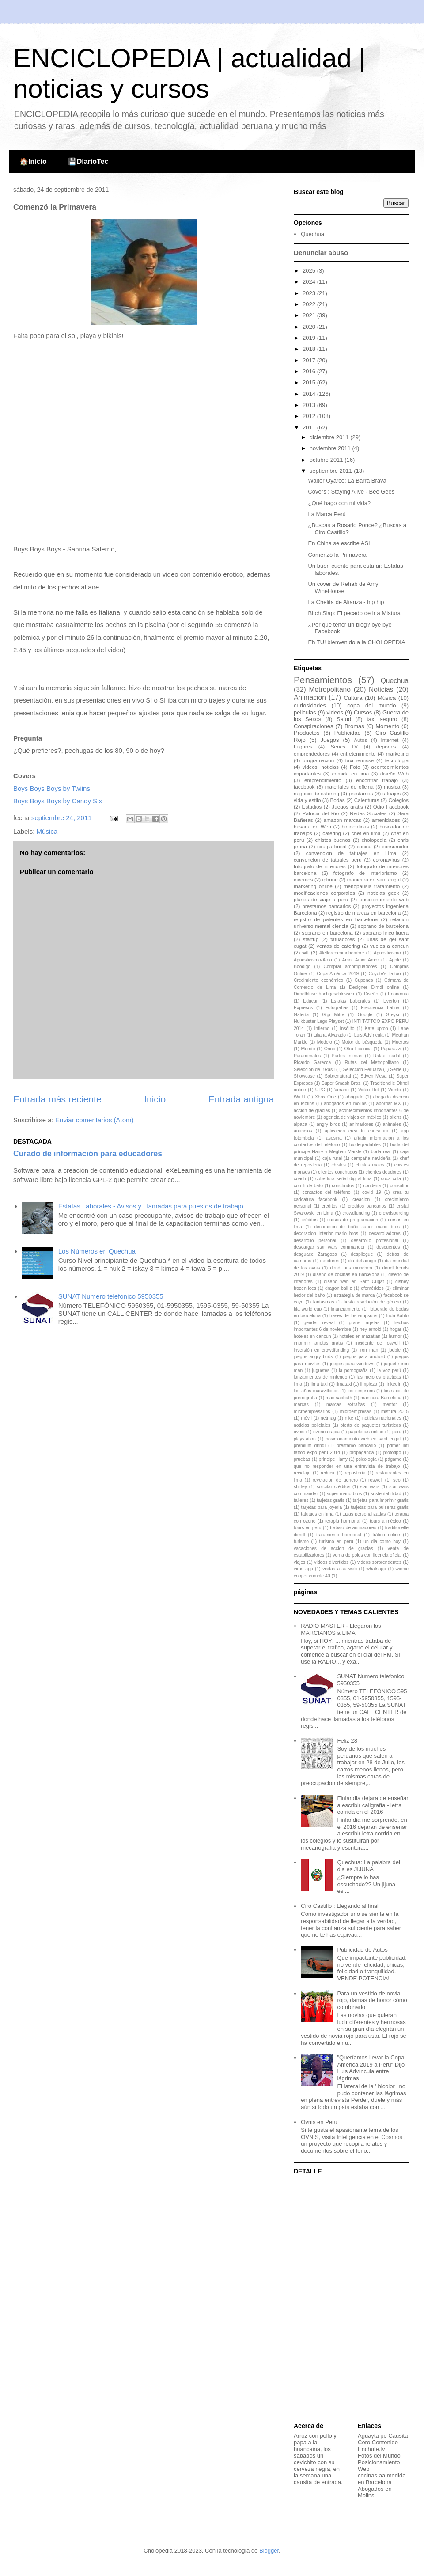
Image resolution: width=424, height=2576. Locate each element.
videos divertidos (331, 1562)
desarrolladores (385, 1233)
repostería (355, 1472)
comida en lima (350, 773)
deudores (329, 1260)
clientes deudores (384, 1172)
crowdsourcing (394, 1213)
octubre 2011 (327, 459)
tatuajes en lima (317, 1514)
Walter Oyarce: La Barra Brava (347, 480)
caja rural (332, 1158)
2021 (310, 315)
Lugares (303, 746)
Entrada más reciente (57, 1099)
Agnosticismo (387, 952)
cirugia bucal (332, 846)
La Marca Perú (326, 514)
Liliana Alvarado (330, 1035)
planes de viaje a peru (321, 899)
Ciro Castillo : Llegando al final (340, 1906)
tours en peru (308, 1527)
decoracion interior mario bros (326, 1233)
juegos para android (364, 1356)
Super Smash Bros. (342, 1083)
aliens (395, 1117)
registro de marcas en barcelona (363, 913)
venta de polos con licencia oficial (367, 1555)
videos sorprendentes (379, 1562)
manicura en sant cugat (374, 879)
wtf (305, 952)
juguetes (320, 1370)
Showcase (304, 1076)
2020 (310, 326)
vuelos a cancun (389, 946)
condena (372, 1185)
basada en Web (312, 826)
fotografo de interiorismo (365, 873)
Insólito (347, 1028)
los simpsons (361, 1390)
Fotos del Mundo (379, 2455)
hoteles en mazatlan (359, 1336)
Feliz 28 (347, 1740)
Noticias (381, 689)
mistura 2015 (395, 1411)
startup (311, 939)
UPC (320, 1089)
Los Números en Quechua (97, 1251)
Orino (329, 1048)
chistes (339, 1165)
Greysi (392, 1014)
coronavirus (386, 859)
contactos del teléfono (327, 1192)
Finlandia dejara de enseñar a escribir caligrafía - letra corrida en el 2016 (372, 1805)
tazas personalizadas (364, 1514)
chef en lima (366, 833)
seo (397, 1480)
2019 (310, 337)
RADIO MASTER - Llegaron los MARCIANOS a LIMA (341, 1629)
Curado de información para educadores (87, 1153)
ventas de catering (338, 946)
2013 (310, 405)
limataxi (344, 1384)
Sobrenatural (338, 1076)
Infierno (321, 1028)
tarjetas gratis (330, 1500)
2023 (310, 293)
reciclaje (302, 1472)
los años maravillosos (316, 1390)
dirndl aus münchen (351, 1267)
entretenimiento (358, 753)
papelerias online (365, 1431)
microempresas (355, 1411)
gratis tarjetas (364, 1322)
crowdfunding (356, 1213)
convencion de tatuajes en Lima (351, 853)
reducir (328, 1472)
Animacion (310, 697)
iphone (330, 879)
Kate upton (376, 1028)
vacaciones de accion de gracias (333, 1548)
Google (365, 1014)
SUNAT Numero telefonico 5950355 (110, 1296)
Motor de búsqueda (361, 1042)
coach (300, 1178)
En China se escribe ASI (339, 543)
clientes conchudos (337, 1172)
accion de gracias (312, 1110)
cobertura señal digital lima (343, 1178)
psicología (366, 1459)
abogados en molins (345, 1103)
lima (298, 1384)
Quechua (312, 234)
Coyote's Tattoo (385, 973)
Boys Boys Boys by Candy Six (57, 801)
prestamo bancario (356, 1445)
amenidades (386, 820)
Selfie (395, 1069)
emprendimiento (322, 780)
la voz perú (389, 1370)
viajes (300, 1562)
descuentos (388, 1247)
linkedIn (393, 1384)
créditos (309, 1219)
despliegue (362, 1254)
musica (392, 787)
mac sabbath (339, 1397)
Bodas (337, 800)
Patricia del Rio (321, 813)
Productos (307, 732)
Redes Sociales (368, 813)
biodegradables (365, 1144)
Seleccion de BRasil (314, 1069)
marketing (397, 753)
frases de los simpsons (353, 1315)
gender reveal (318, 1322)
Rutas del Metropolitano (372, 1062)
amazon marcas (342, 820)
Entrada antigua (241, 1099)
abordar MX (388, 1103)
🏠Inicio (33, 161)
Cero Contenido (378, 2442)
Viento (394, 1089)
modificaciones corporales (324, 893)
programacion (318, 760)
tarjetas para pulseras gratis (380, 1507)
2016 (310, 371)
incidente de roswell (377, 1343)
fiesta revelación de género (372, 1301)
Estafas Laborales (350, 1001)
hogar (395, 1329)
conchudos (343, 1185)
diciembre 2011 (330, 437)
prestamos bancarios (326, 906)
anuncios (303, 1130)
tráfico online (386, 1534)
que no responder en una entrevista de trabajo (347, 1466)
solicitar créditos (333, 1486)
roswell (375, 1480)
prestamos (361, 793)
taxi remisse (359, 760)
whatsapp (376, 1568)
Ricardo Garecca (312, 1062)
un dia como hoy (382, 1541)
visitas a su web (339, 1568)
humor (395, 1336)
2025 (310, 270)
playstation (305, 1438)
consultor (399, 1185)
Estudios (312, 806)
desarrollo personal (315, 1240)
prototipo (392, 1452)
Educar (310, 1001)
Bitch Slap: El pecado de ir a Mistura (354, 613)
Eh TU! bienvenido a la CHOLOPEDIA (356, 642)
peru (396, 1431)
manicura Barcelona (380, 1397)
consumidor (395, 846)
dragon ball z (338, 1288)
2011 (310, 427)
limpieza (368, 1384)
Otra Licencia (358, 1048)
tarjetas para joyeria (321, 1507)
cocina (364, 846)
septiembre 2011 (332, 470)
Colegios (399, 800)
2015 (310, 382)
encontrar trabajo (377, 780)
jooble (394, 1350)
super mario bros (344, 1493)
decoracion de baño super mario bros (357, 1226)
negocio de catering (316, 793)
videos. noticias (321, 767)
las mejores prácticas (379, 1377)
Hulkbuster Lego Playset (319, 1021)
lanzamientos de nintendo (320, 1377)
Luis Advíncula (369, 1035)
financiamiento (345, 1309)
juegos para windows (352, 1363)
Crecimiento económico (318, 980)
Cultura (353, 698)
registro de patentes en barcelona (336, 919)
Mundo (308, 1048)
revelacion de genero (335, 1480)
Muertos (400, 1042)
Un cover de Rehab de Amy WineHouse (343, 587)
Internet (390, 740)
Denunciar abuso (321, 252)
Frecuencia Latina (380, 1007)
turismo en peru (336, 1541)
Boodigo (302, 966)
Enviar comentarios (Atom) (94, 1120)
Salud (344, 719)
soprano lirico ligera (386, 932)
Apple (395, 959)
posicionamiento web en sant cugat (363, 1438)
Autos (360, 740)
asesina (334, 1138)
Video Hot (368, 1089)
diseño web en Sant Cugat (354, 1281)
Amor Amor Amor (360, 959)
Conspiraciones (313, 726)
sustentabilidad (386, 1493)
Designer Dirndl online (374, 987)
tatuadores (342, 939)
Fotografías (336, 1007)
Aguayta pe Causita (383, 2435)
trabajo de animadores (353, 1527)
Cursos (363, 712)
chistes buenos (332, 840)
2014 (310, 394)
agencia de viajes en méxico (352, 1117)
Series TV (344, 746)
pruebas (302, 1459)
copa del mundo (371, 705)
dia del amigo (362, 1260)
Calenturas (366, 800)
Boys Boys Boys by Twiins (51, 788)
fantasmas (323, 1301)
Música (47, 831)
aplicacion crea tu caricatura (356, 1130)
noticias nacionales (381, 1418)
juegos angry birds (313, 1356)
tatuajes (391, 793)
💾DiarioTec (88, 161)
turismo (301, 1541)
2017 (310, 360)
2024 (310, 281)
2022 (310, 304)
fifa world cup (308, 1309)
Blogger (269, 2550)
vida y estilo (307, 800)
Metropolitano (329, 689)
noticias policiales (312, 1425)
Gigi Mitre (333, 1014)
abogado (354, 1096)
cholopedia (374, 840)
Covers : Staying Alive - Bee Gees (351, 491)
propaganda (361, 1452)
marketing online (313, 886)
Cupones (364, 980)
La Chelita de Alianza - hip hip (346, 602)
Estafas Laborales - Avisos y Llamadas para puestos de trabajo (150, 1206)
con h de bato (308, 1185)
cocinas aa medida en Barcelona (381, 2478)
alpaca (300, 1124)
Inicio (155, 1099)
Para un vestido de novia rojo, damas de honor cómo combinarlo (372, 2000)
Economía (398, 994)
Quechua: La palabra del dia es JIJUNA (368, 1866)
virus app (303, 1568)
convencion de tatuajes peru (328, 859)
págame (393, 1459)
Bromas (354, 726)
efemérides (372, 1288)
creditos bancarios (367, 1206)
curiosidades (310, 705)
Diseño (371, 994)
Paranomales (307, 1055)
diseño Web (394, 773)
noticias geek (383, 893)
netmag (328, 1418)
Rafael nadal (386, 1055)
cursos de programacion (352, 1219)
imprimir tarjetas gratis (318, 1343)
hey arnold (370, 1329)
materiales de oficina (349, 787)
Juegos (330, 740)
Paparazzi (391, 1048)
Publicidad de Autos (362, 1949)
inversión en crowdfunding (321, 1350)
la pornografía (353, 1370)
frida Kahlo (397, 1315)
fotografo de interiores (320, 866)
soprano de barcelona (383, 926)
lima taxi (319, 1384)
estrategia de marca (354, 1295)
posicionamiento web (384, 899)
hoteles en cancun (312, 1336)
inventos (303, 879)
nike (349, 1418)
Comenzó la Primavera (337, 554)
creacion (361, 1199)
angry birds (328, 1124)
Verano (341, 1089)
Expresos (303, 1007)
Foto (355, 767)
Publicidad (347, 732)
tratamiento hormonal (338, 1534)
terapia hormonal (342, 1521)
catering (331, 833)
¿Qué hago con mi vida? (339, 503)
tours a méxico (385, 1521)
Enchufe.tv (371, 2449)
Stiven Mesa (373, 1076)
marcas (301, 1404)
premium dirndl (310, 1445)
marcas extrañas (345, 1404)
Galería (301, 1014)
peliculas (305, 712)
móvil (306, 1418)
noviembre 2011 (331, 448)
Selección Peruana (362, 1069)
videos (334, 712)
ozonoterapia (326, 1431)
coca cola (391, 1178)
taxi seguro (382, 719)
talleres (301, 1500)
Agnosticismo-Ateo (313, 959)
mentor (389, 1404)
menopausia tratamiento (372, 886)
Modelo (324, 1042)
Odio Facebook (391, 806)
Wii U (299, 1096)
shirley (300, 1486)
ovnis (299, 1431)
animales (392, 1124)
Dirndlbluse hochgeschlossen (324, 994)
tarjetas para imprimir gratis (381, 1500)
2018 (310, 349)
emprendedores (312, 753)
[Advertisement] (349, 2299)
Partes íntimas (347, 1055)
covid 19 (371, 1192)
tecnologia (397, 760)
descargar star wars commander (329, 1247)
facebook (304, 787)
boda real (381, 1151)
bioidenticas (355, 826)
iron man (369, 1350)
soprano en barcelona (327, 932)
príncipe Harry (332, 1459)
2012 (310, 416)
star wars (369, 1486)
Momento (387, 726)
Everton (391, 1001)
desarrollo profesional (374, 1240)
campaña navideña (370, 1158)
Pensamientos (323, 680)
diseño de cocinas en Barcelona (346, 1274)
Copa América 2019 (338, 973)
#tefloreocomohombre (341, 952)
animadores (361, 1124)
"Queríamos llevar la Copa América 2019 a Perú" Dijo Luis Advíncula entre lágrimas (371, 2068)
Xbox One (325, 1096)
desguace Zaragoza (315, 1254)
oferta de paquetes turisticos (371, 1425)
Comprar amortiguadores (350, 966)
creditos (329, 1206)
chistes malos (370, 1165)
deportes (386, 746)
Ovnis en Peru (319, 2122)
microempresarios (312, 1411)
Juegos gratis (347, 806)
